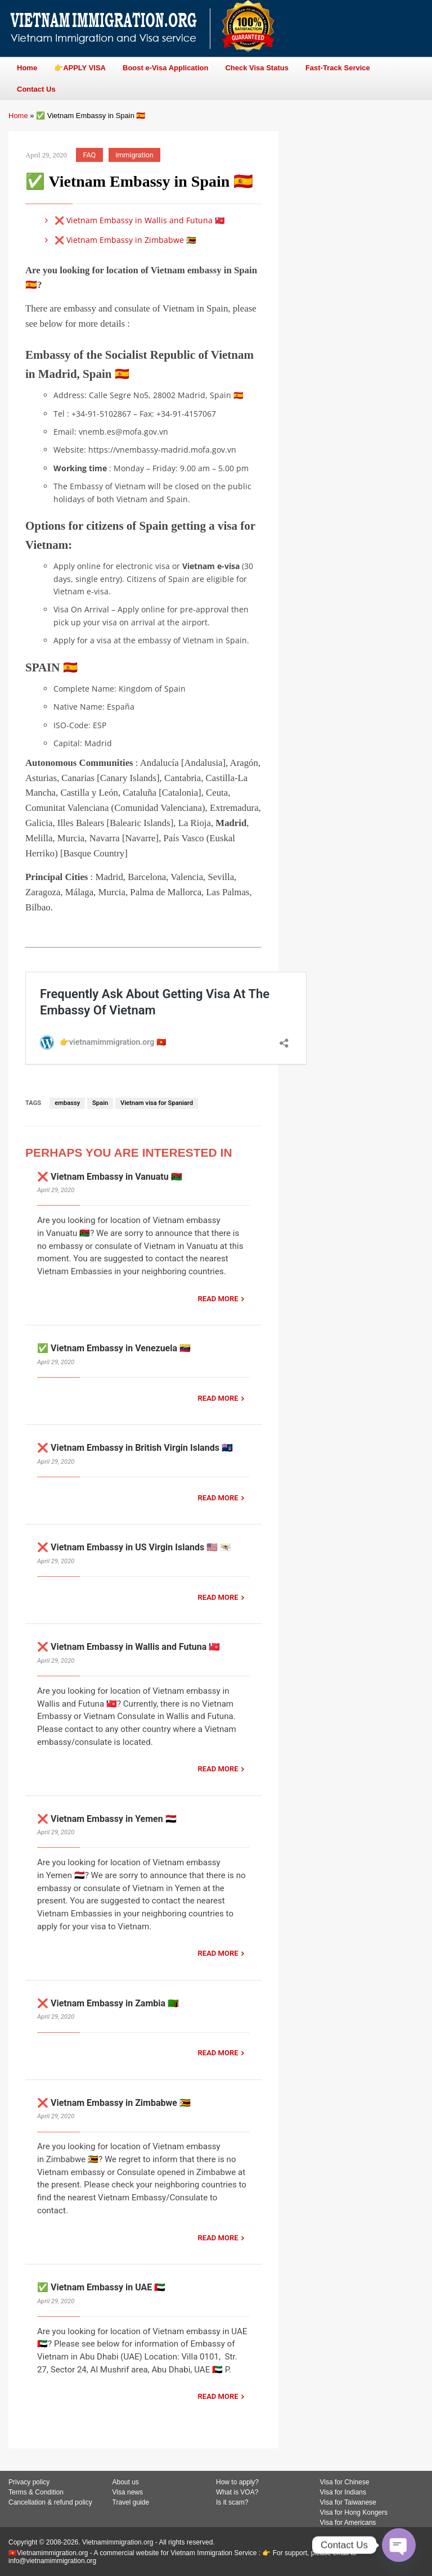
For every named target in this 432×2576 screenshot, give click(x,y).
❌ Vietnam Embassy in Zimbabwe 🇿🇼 (118, 239)
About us (125, 2482)
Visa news (127, 2492)
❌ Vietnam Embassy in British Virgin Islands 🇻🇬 (135, 1447)
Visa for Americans (348, 2523)
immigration (134, 155)
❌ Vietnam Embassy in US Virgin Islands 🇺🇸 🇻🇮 (134, 1547)
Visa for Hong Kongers (354, 2512)
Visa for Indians (343, 2492)
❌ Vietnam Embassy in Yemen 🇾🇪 (107, 1818)
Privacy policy (29, 2482)
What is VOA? (237, 2492)
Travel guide (131, 2502)
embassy (67, 1103)
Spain (100, 1103)
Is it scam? (232, 2502)
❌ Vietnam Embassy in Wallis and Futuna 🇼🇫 (132, 220)
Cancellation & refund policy (50, 2502)
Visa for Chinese (345, 2482)
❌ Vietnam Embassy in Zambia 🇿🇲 (108, 2003)
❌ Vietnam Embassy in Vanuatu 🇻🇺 (109, 1176)
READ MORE (218, 1298)
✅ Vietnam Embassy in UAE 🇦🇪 (101, 2287)
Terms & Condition (36, 2492)
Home (18, 115)
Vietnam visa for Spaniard (156, 1103)
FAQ (89, 155)
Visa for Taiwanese (348, 2502)
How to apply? (237, 2482)
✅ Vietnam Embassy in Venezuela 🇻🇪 (114, 1348)
